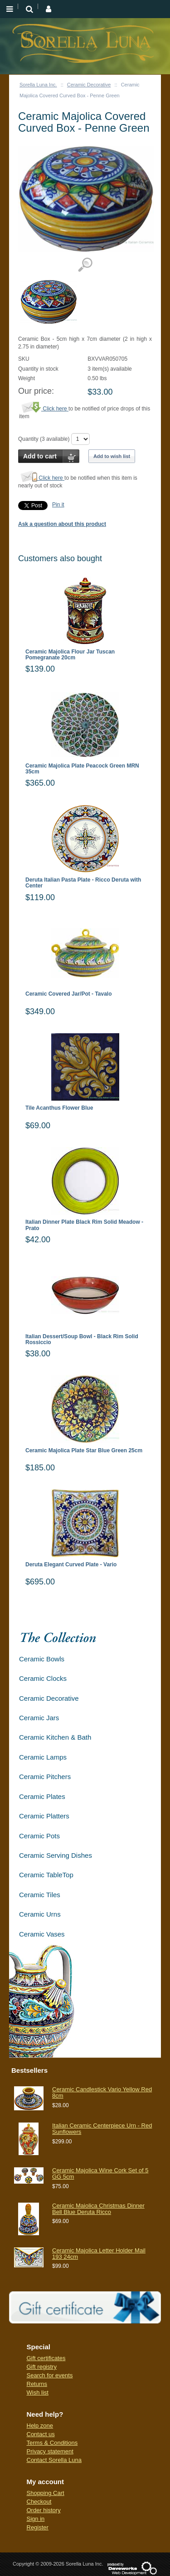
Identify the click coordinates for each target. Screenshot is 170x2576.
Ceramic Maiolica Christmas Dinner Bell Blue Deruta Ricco (98, 2208)
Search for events (50, 2375)
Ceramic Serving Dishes (55, 1855)
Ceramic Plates (42, 1796)
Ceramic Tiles (39, 1895)
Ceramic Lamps (43, 1757)
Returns (37, 2383)
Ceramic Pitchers (45, 1776)
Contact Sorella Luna (54, 2460)
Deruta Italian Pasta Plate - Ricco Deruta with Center (83, 883)
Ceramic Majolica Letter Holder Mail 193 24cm (99, 2253)
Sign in (36, 2518)
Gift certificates (46, 2358)
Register (38, 2527)
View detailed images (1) (85, 265)
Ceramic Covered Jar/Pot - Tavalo (68, 994)
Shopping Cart (45, 2493)
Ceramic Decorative (89, 84)
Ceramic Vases (42, 1934)
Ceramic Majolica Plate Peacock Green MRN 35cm (82, 769)
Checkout (39, 2501)
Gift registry (42, 2366)
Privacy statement (50, 2451)
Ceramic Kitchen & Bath (55, 1737)
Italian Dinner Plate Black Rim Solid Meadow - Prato (84, 1225)
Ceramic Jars (39, 1718)
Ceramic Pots (39, 1836)
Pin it (58, 504)
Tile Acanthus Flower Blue (59, 1108)
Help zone (40, 2425)
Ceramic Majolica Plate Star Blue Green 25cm (83, 1451)
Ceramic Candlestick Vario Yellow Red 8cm (102, 2092)
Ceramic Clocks (43, 1678)
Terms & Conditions (52, 2442)
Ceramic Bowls (41, 1659)
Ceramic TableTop (46, 1875)
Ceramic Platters (44, 1816)
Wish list (38, 2392)
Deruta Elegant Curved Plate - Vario (71, 1565)
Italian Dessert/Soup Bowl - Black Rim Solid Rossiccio (81, 1339)
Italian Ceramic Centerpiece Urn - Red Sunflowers (102, 2128)
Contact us (41, 2434)
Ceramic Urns (40, 1914)
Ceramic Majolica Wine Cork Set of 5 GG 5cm (100, 2173)
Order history (44, 2510)
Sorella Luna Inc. (38, 84)
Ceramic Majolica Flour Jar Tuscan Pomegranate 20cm (70, 655)
